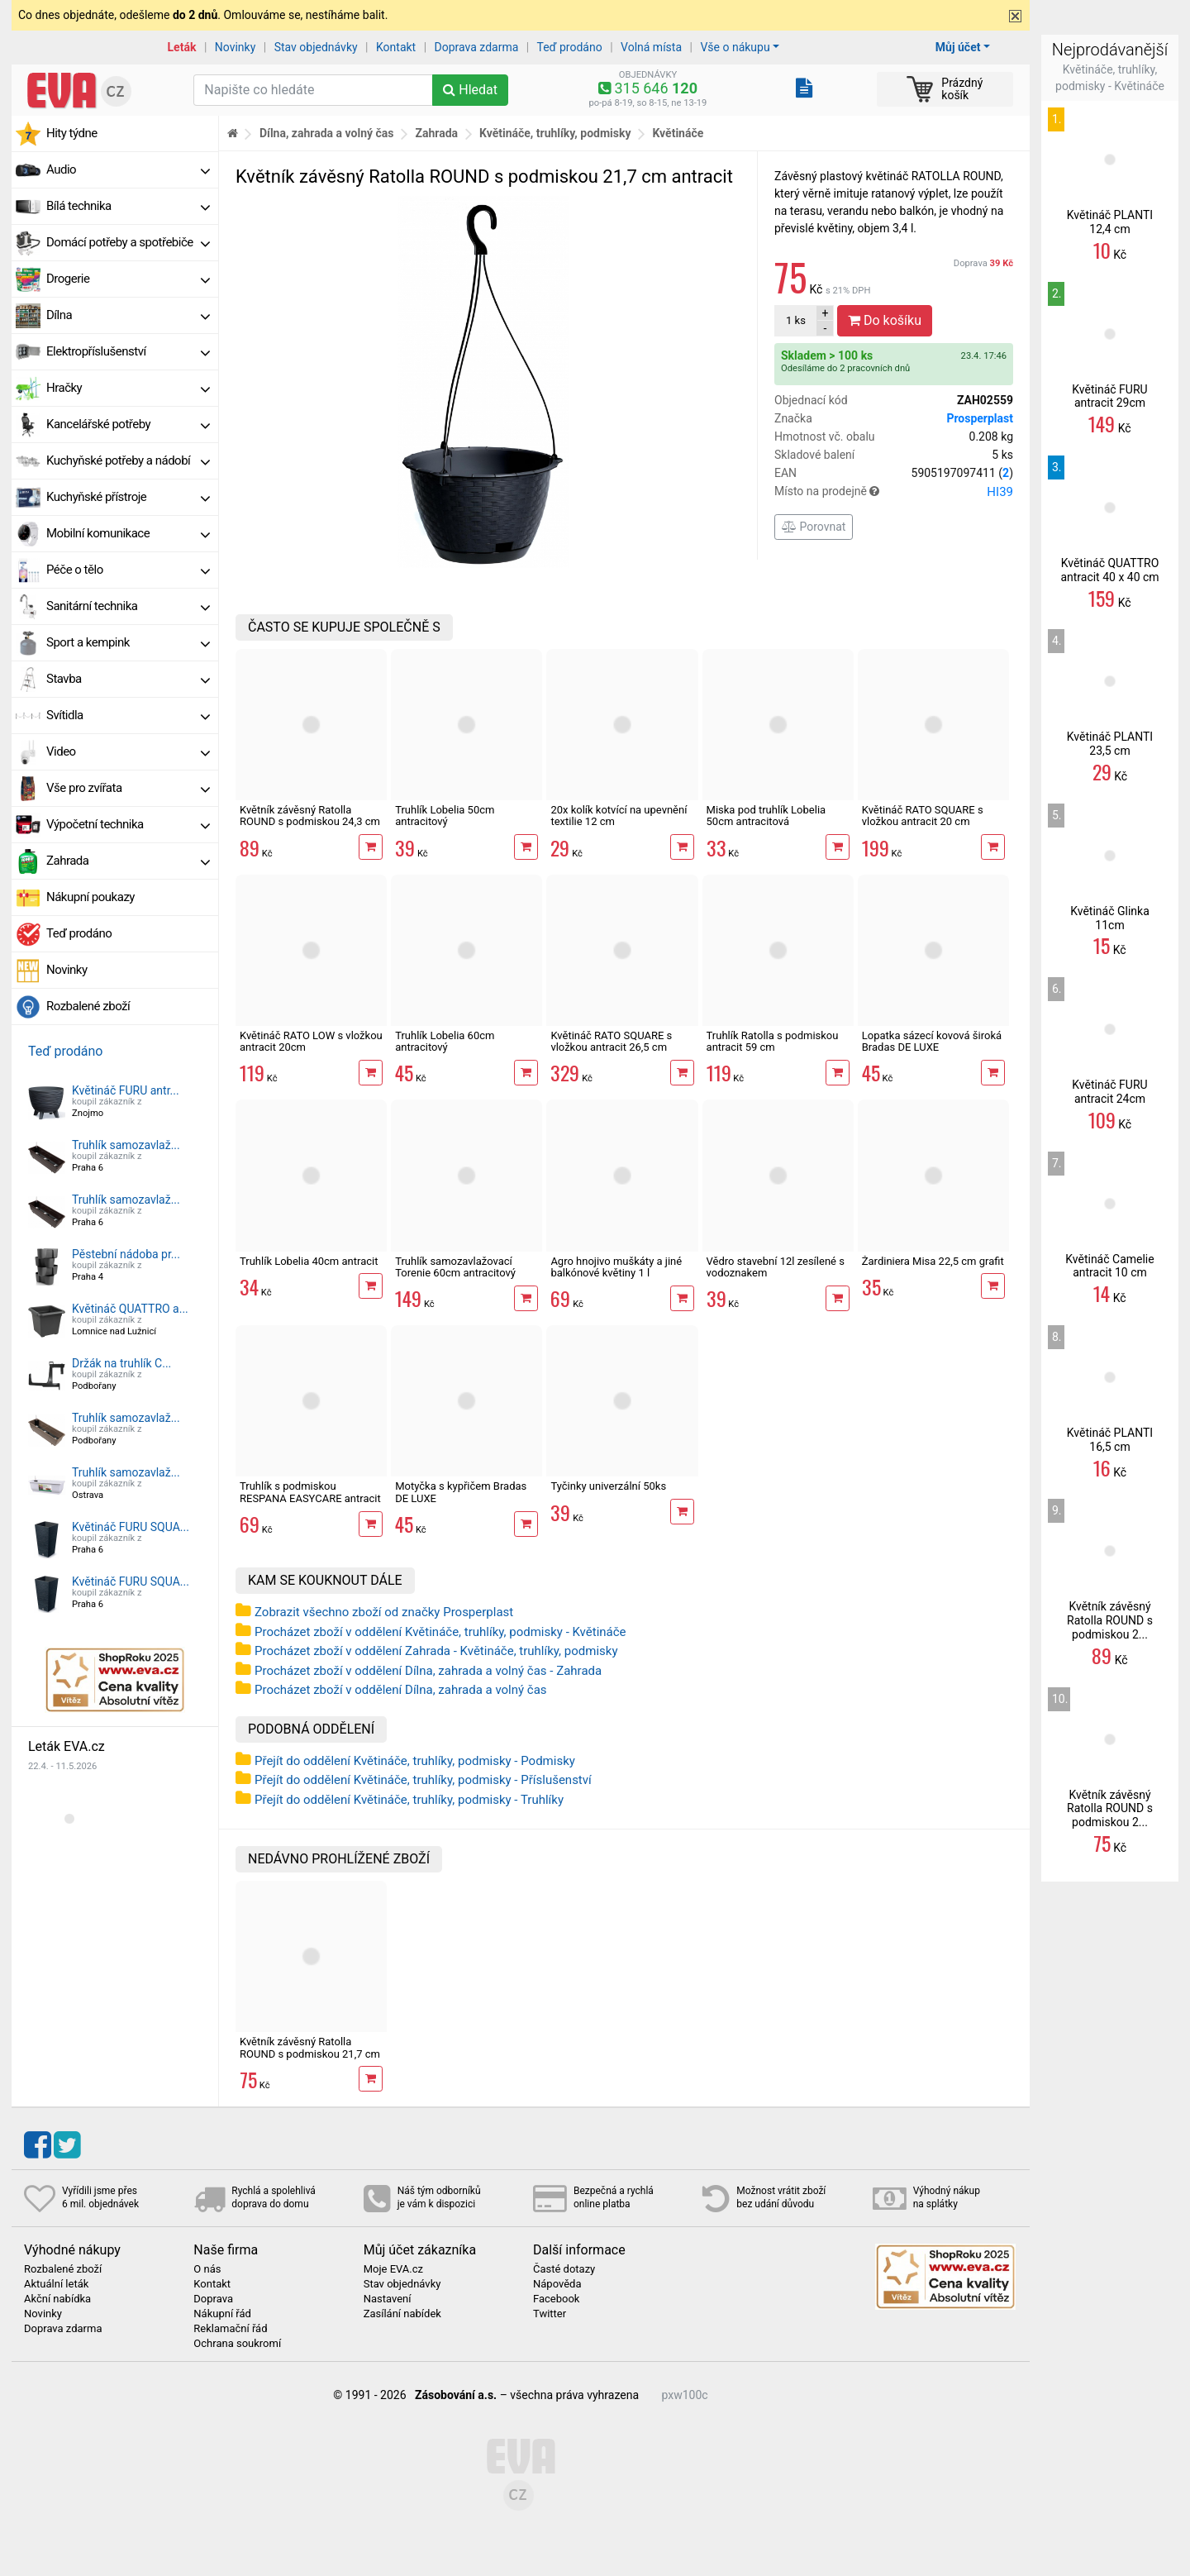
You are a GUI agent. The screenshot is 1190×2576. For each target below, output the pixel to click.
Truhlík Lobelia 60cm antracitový (444, 1041)
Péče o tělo (128, 570)
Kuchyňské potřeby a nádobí (128, 460)
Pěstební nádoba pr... (126, 1254)
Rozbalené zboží (88, 1006)
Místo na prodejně (893, 492)
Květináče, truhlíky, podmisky (555, 133)
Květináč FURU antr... (125, 1090)
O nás (207, 2269)
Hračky (128, 388)
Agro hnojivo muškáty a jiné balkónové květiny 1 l (616, 1267)
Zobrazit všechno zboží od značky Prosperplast (384, 1612)
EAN (893, 473)
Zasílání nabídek (402, 2314)
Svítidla (128, 715)
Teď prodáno (569, 47)
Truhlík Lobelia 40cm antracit (309, 1261)
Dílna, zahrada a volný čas (326, 133)
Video (128, 751)
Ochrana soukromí (237, 2343)
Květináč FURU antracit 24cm (1109, 1091)
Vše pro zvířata (128, 788)
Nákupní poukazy (90, 897)
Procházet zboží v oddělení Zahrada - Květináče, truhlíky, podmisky (436, 1650)
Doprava (983, 263)
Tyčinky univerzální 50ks (608, 1486)
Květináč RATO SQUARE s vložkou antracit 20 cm (922, 816)
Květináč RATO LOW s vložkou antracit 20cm (311, 1041)
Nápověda (557, 2284)
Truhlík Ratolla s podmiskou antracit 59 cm (773, 1041)
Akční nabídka (57, 2299)
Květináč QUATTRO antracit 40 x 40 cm (1109, 570)
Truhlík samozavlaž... (126, 1145)
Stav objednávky (316, 47)
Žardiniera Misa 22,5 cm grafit (933, 1261)
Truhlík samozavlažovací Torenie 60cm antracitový (455, 1267)
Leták (182, 47)
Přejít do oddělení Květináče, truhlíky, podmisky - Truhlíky (409, 1799)
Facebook (556, 2299)
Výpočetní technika (128, 824)
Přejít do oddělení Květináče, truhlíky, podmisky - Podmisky (415, 1760)
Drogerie (128, 279)
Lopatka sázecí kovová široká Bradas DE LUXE (932, 1041)
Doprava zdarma (477, 47)
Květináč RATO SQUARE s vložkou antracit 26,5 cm (611, 1041)
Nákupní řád (222, 2314)
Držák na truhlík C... (121, 1363)
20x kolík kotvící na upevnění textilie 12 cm (618, 816)
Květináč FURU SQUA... (130, 1527)
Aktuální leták (56, 2284)
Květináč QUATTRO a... (130, 1308)
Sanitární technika (128, 606)
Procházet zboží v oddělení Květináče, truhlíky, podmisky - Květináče (440, 1631)
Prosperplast (979, 418)
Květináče (677, 133)
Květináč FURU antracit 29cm (1109, 396)
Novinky (235, 47)
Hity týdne (72, 133)
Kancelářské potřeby (128, 424)
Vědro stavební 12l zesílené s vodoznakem (776, 1267)
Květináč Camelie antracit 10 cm (1109, 1266)
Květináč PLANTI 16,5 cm (1110, 1439)
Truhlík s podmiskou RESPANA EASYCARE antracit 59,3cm (310, 1498)
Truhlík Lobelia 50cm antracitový (444, 816)
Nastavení (388, 2299)
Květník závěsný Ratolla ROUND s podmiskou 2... (1110, 1620)
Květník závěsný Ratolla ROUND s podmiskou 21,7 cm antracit (310, 2053)
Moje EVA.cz (393, 2269)
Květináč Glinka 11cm (1110, 918)
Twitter (549, 2314)
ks (796, 320)
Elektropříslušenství (128, 351)
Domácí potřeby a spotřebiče (128, 242)
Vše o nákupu (734, 47)
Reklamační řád (230, 2329)
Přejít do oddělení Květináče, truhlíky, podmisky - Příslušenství (423, 1779)
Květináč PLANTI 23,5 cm (1110, 743)
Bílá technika (128, 206)
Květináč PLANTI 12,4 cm (1110, 222)
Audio (128, 169)
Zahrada (128, 861)
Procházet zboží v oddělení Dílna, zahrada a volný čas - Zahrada (428, 1670)
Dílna (128, 315)
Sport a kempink (128, 642)
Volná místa (651, 47)
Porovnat (813, 526)
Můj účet (958, 47)
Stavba (128, 679)
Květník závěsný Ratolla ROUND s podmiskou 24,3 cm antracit (310, 822)
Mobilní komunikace (128, 533)
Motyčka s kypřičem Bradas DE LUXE (460, 1492)
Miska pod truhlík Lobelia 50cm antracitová (766, 816)
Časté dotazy (564, 2269)
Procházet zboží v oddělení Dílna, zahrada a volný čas (401, 1689)
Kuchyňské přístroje (128, 497)
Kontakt (396, 47)
